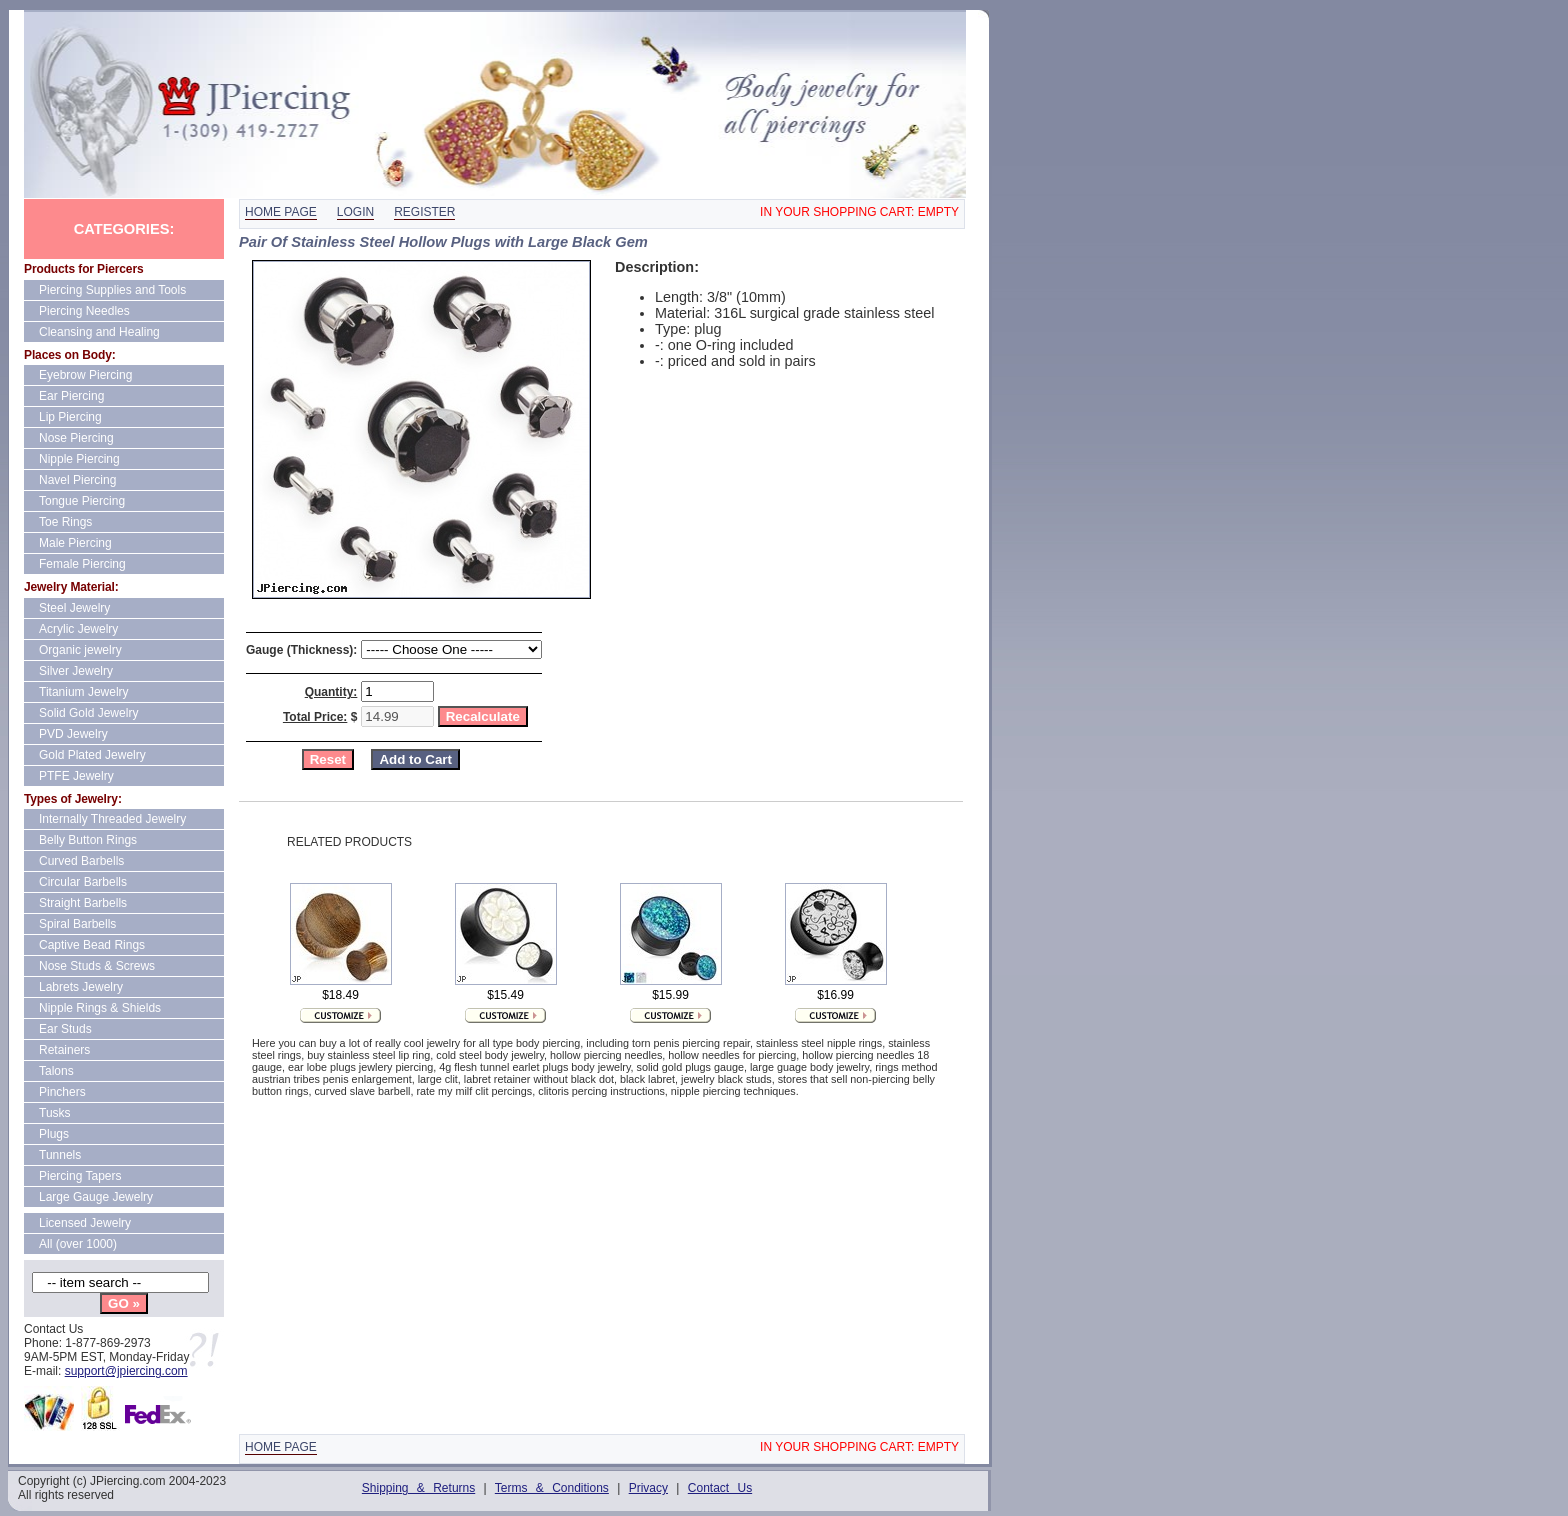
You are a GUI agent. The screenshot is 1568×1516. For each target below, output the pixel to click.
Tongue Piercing (82, 501)
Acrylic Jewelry (78, 629)
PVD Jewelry (73, 734)
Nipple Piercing (79, 459)
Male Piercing (75, 543)
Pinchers (62, 1092)
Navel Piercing (77, 480)
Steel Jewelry (74, 608)
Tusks (55, 1113)
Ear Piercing (71, 396)
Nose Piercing (76, 438)
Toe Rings (65, 522)
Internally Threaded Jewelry (112, 819)
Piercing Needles (84, 311)
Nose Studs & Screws (97, 966)
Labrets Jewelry (81, 987)
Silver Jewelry (76, 671)
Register (424, 212)
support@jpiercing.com (126, 1371)
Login (355, 212)
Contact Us (720, 1488)
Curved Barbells (81, 861)
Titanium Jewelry (84, 692)
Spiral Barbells (77, 924)
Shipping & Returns (418, 1488)
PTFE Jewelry (76, 776)
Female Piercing (82, 564)
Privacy (648, 1488)
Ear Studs (65, 1029)
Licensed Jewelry (85, 1223)
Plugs (54, 1134)
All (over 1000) (78, 1244)
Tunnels (60, 1155)
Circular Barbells (83, 882)
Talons (56, 1071)
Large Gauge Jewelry (96, 1197)
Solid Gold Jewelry (88, 713)
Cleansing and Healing (99, 332)
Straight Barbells (83, 903)
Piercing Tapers (80, 1176)
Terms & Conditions (552, 1488)
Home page (281, 212)
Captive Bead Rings (92, 945)
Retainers (64, 1050)
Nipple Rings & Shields (100, 1008)
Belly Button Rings (88, 840)
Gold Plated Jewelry (92, 755)
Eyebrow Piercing (85, 375)
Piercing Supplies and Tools (112, 290)
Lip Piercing (70, 417)
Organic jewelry (80, 650)
